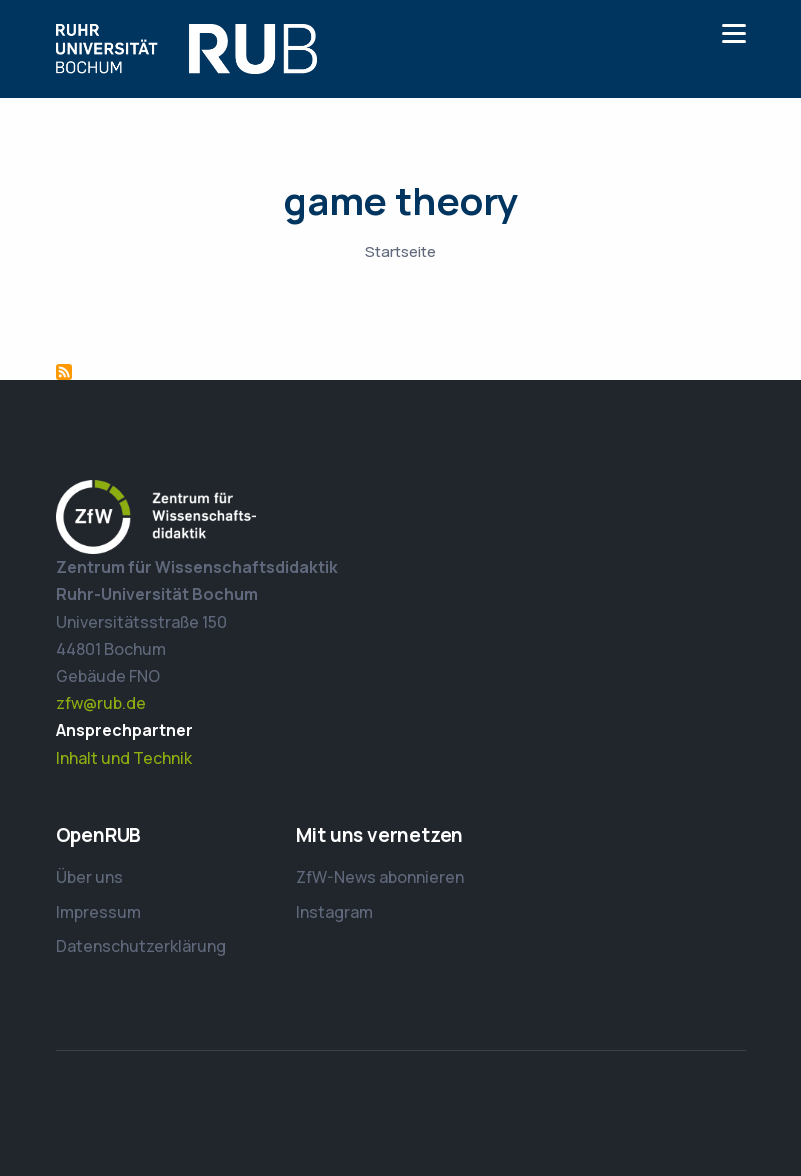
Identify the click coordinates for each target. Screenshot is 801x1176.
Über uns (89, 877)
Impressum (98, 912)
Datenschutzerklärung (141, 946)
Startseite (400, 251)
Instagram (334, 912)
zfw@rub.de (101, 703)
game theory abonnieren (64, 372)
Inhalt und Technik (124, 758)
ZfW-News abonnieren (380, 877)
